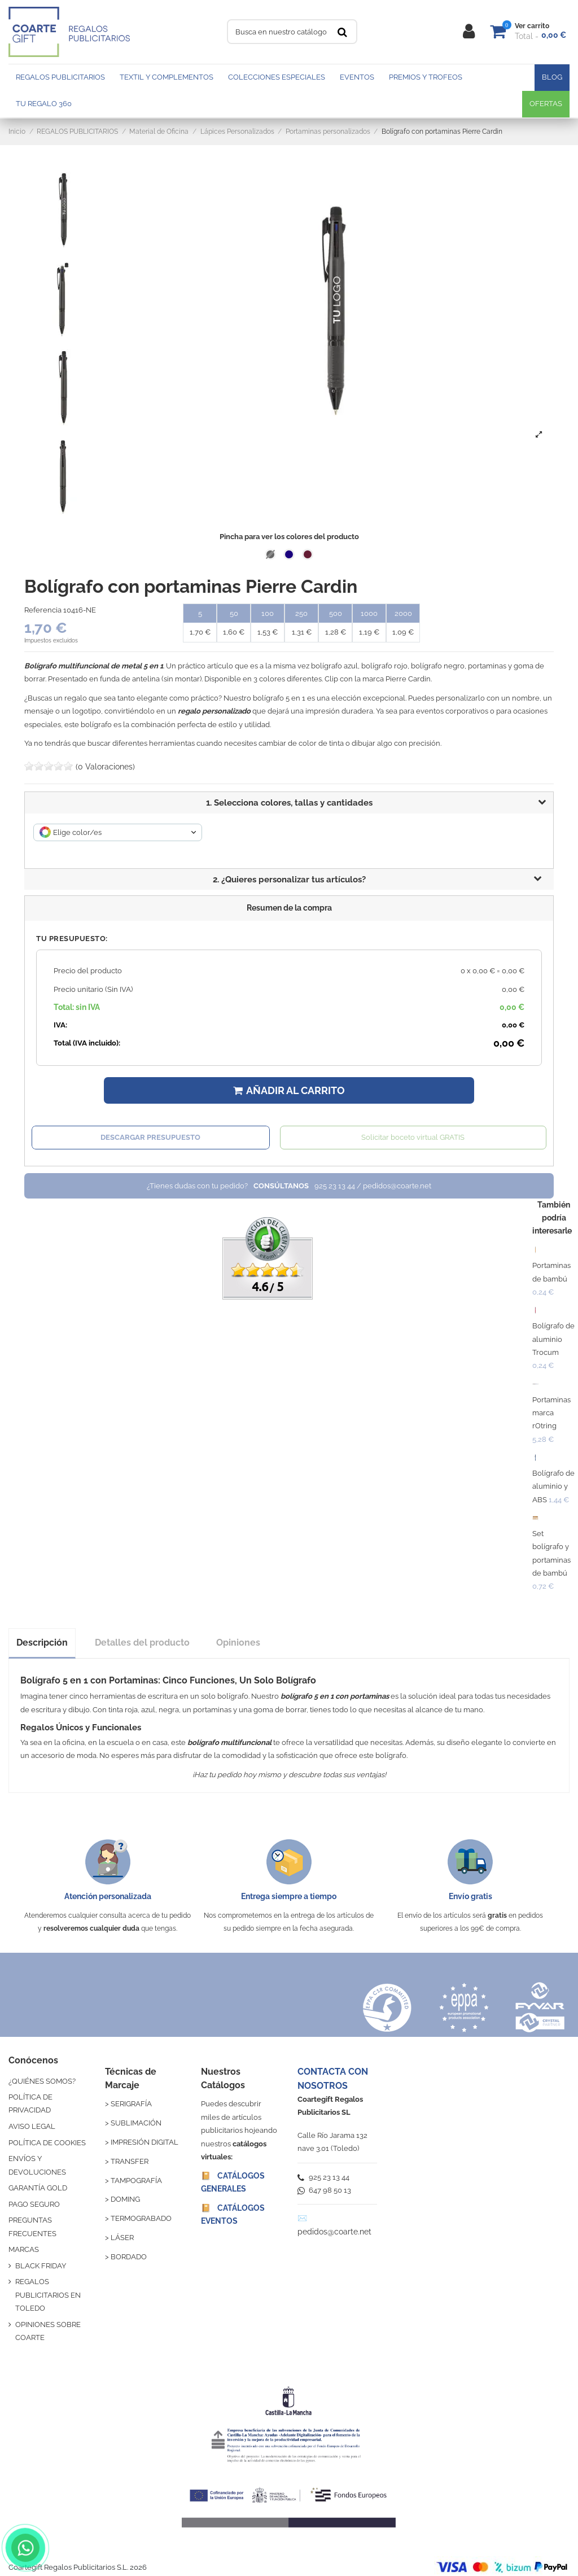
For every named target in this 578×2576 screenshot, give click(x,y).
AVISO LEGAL (31, 2126)
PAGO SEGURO (34, 2204)
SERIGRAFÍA (131, 2104)
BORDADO (129, 2257)
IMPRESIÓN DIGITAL (144, 2142)
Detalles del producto (142, 1642)
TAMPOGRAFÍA (136, 2180)
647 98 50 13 (324, 2190)
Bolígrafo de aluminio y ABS (553, 1486)
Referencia (43, 610)
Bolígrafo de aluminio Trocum (553, 1339)
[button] (289, 879)
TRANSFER (129, 2161)
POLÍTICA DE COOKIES (47, 2142)
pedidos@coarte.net (334, 2231)
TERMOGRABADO (141, 2218)
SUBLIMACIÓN (136, 2123)
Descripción (42, 1642)
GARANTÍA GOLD (37, 2188)
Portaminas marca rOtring (551, 1413)
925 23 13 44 (323, 2177)
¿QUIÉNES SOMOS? (42, 2081)
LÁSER (122, 2237)
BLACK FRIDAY (40, 2266)
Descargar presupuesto (150, 1137)
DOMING (125, 2199)
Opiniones (238, 1642)
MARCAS (23, 2249)
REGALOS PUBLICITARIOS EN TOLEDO (48, 2294)
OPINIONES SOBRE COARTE (48, 2331)
